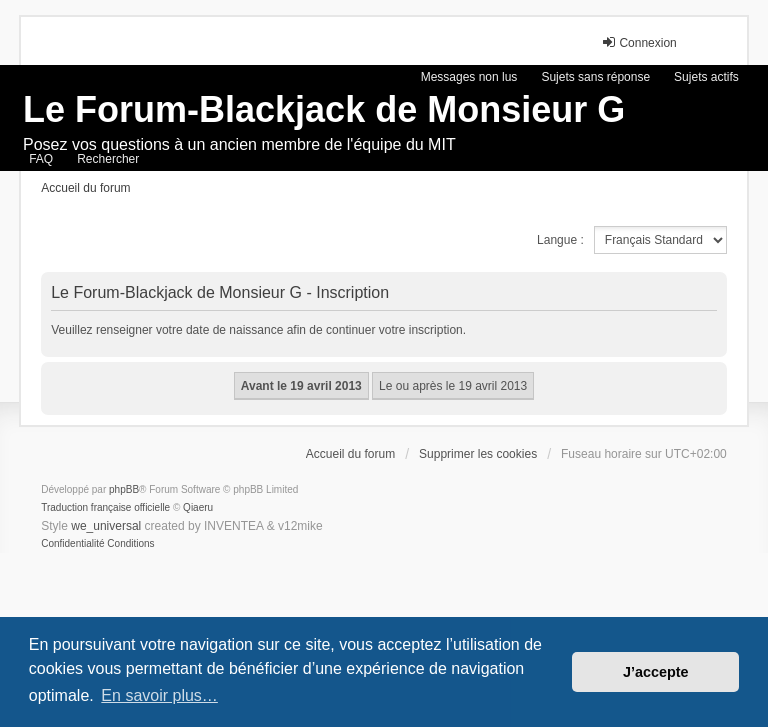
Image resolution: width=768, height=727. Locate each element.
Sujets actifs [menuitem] (706, 77)
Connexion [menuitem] (638, 42)
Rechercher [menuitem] (108, 159)
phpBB (124, 489)
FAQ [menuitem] (41, 159)
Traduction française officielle (105, 507)
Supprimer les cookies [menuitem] (478, 454)
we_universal (106, 526)
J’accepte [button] (656, 672)
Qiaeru (198, 507)
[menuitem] (72, 544)
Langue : (560, 240)
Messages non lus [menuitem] (469, 77)
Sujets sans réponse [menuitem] (595, 77)
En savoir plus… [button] (159, 695)
